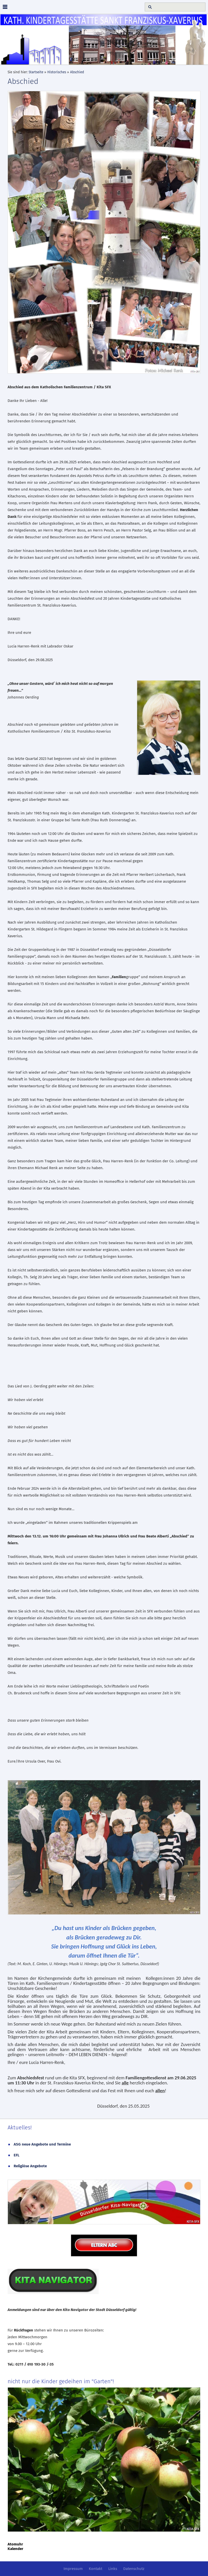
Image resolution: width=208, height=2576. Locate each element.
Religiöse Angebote (30, 2166)
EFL (16, 2155)
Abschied (77, 72)
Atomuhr (15, 2544)
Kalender (15, 2548)
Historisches (56, 72)
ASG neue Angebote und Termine (42, 2144)
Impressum (73, 2568)
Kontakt (95, 2568)
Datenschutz (133, 2568)
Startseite (36, 72)
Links (112, 2568)
